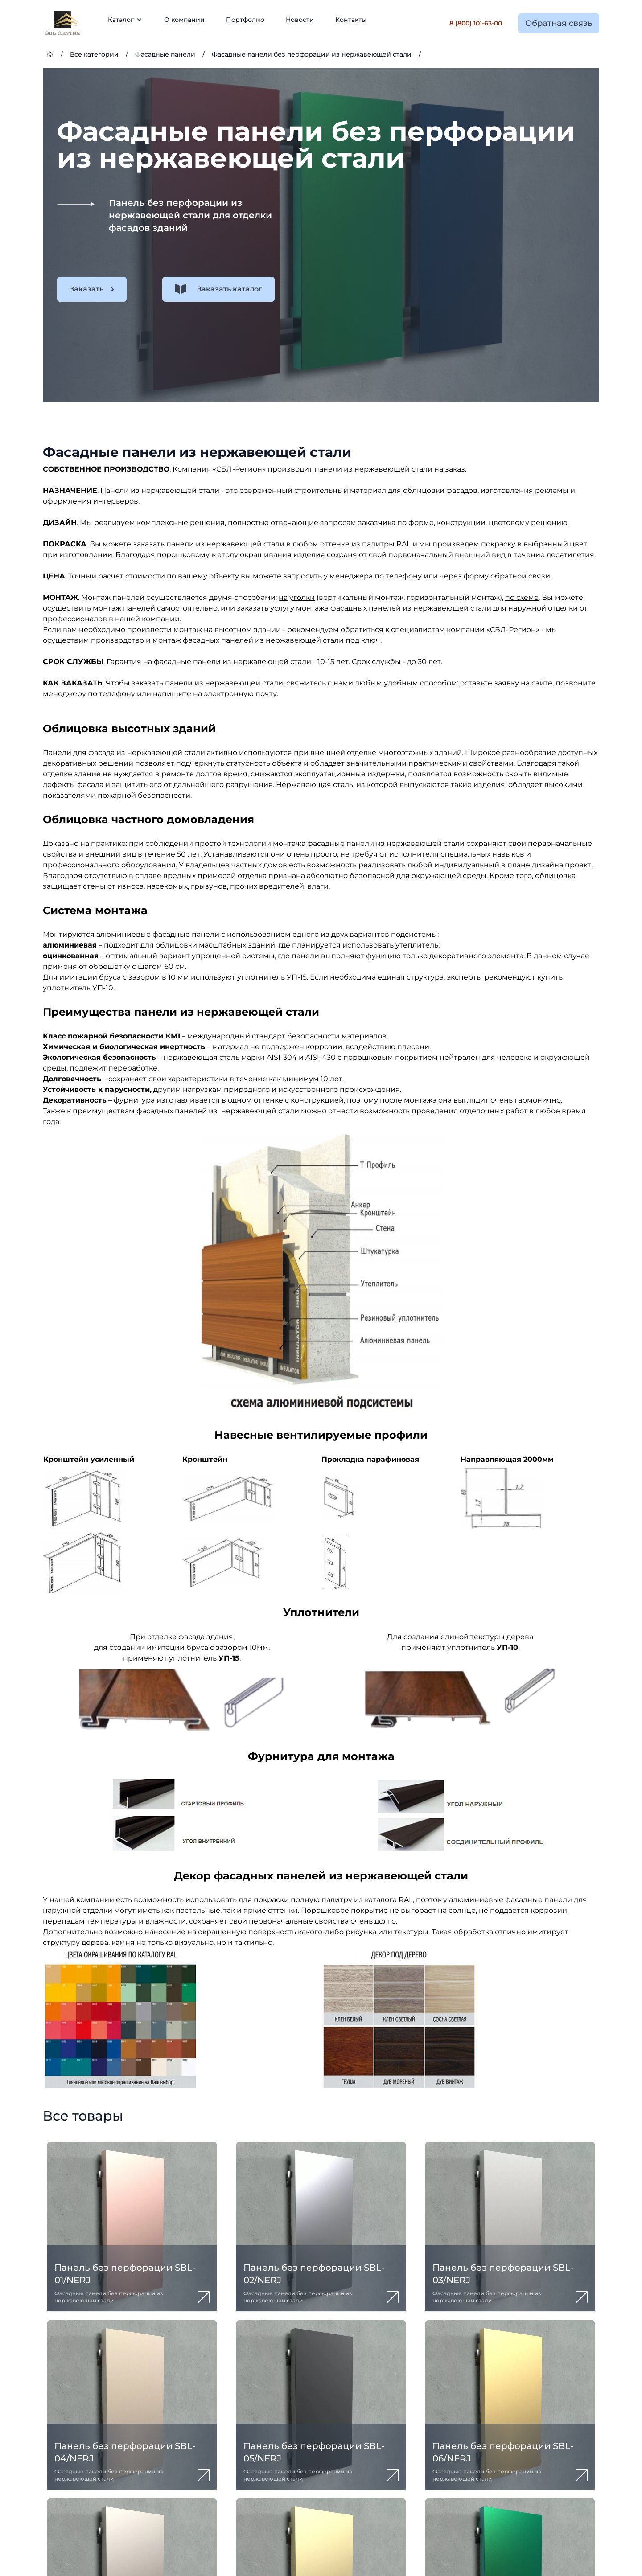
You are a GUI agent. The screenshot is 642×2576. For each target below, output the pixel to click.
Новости (300, 20)
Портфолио (245, 20)
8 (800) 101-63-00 (475, 23)
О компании (184, 20)
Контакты (350, 20)
